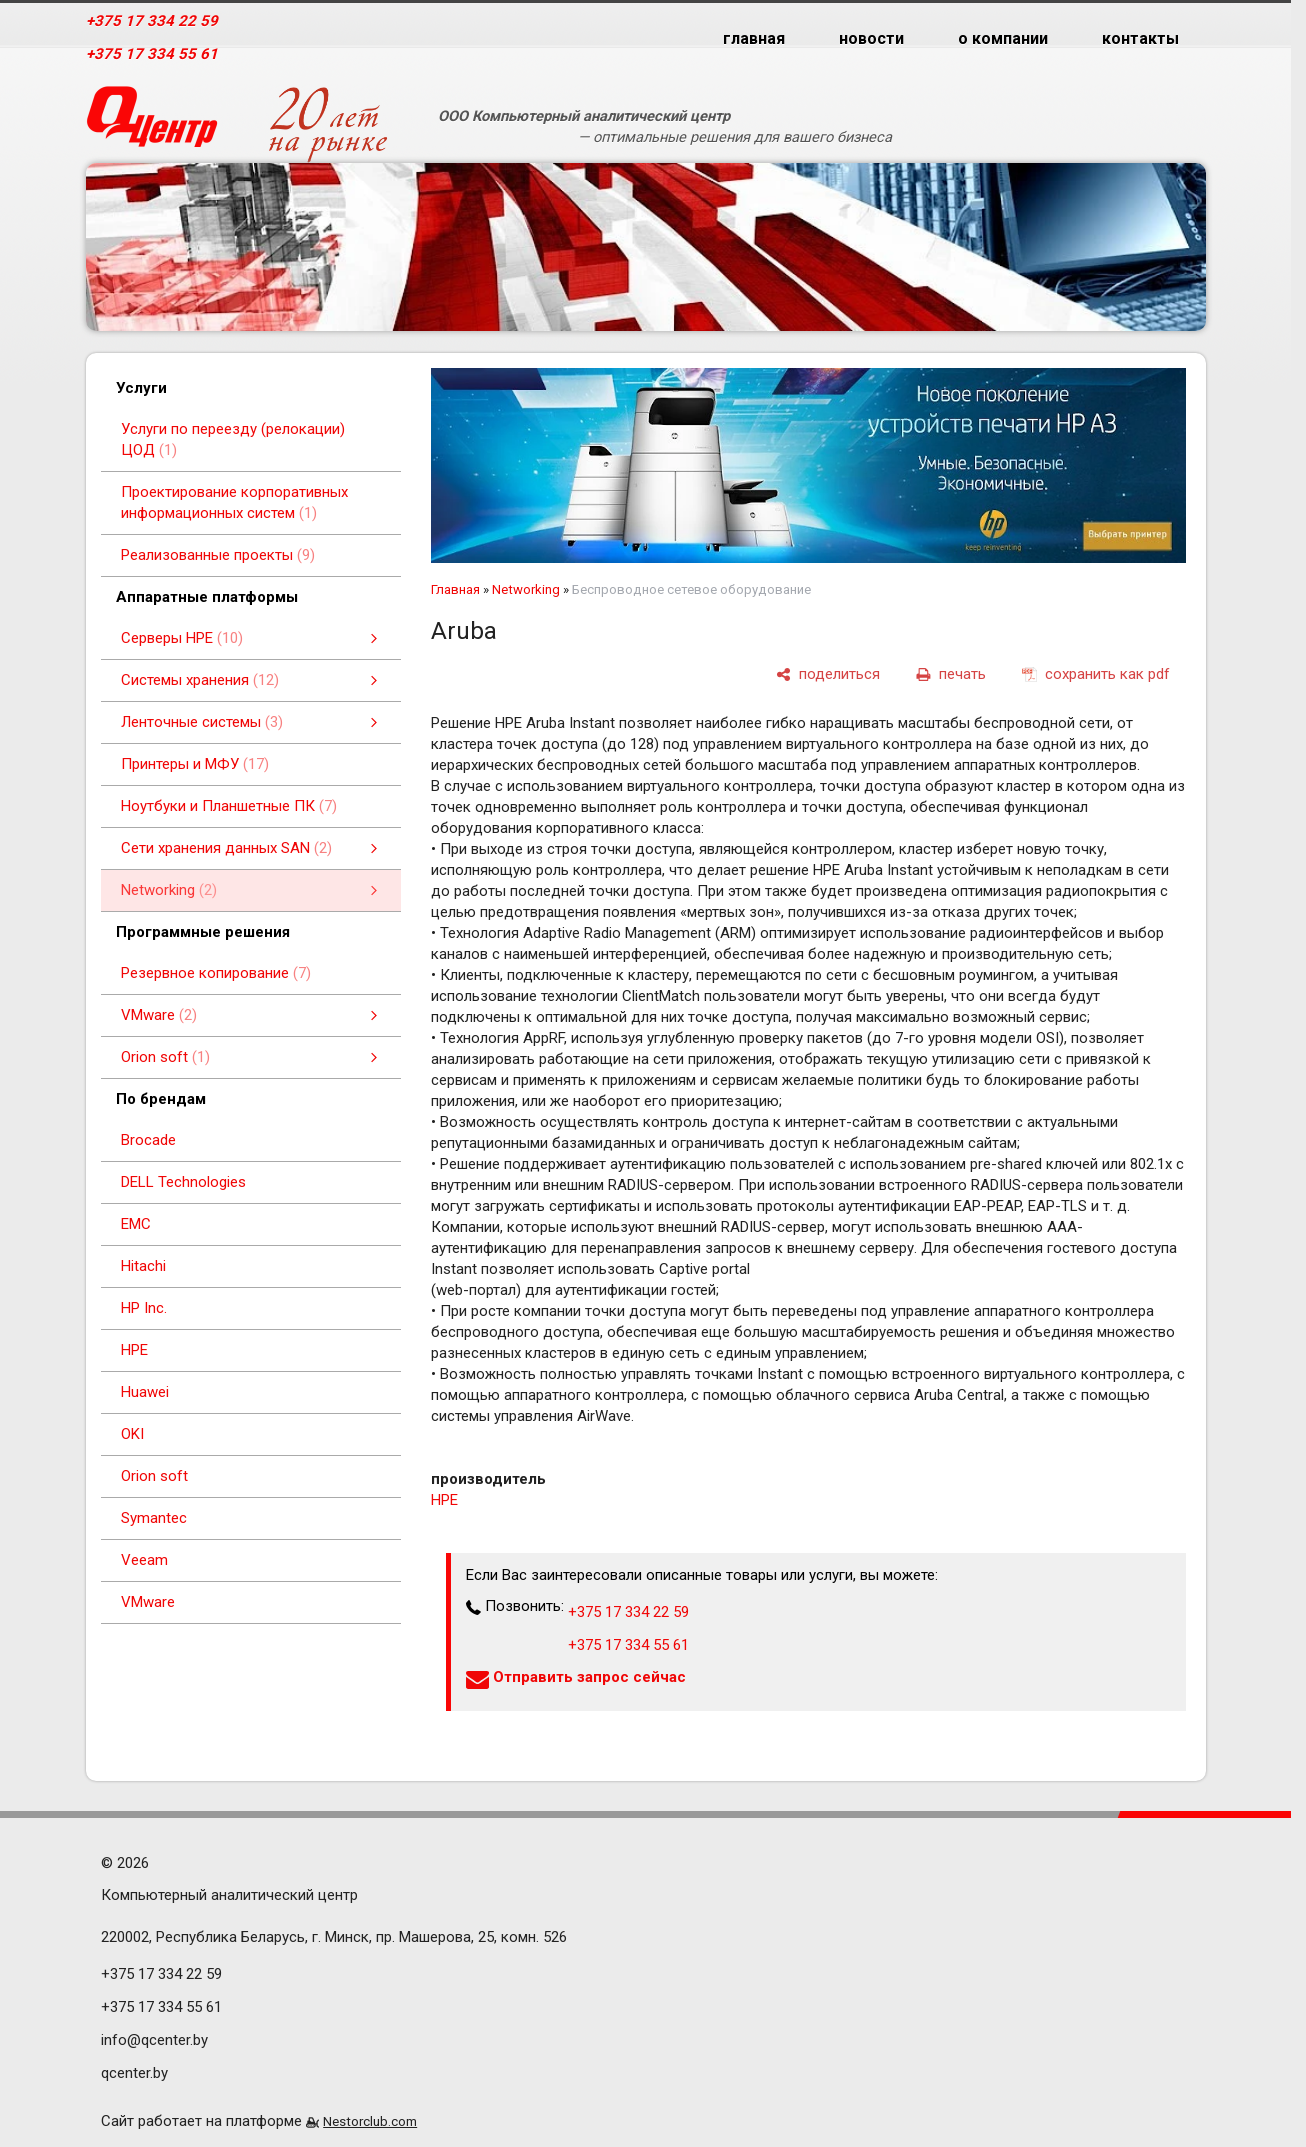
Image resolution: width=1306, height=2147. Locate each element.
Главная (455, 589)
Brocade (148, 1140)
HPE (134, 1350)
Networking (526, 589)
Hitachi (143, 1266)
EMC (136, 1224)
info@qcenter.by (154, 2040)
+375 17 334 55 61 (152, 54)
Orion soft (154, 1476)
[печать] (951, 675)
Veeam (144, 1560)
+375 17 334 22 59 (152, 21)
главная (754, 38)
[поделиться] (828, 675)
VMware (148, 1602)
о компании (1003, 38)
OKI (132, 1434)
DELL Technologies (183, 1182)
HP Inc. (144, 1308)
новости (871, 38)
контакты (1140, 38)
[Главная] (152, 124)
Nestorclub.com (370, 2121)
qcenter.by (134, 2073)
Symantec (154, 1518)
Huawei (145, 1392)
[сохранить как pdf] (1096, 675)
